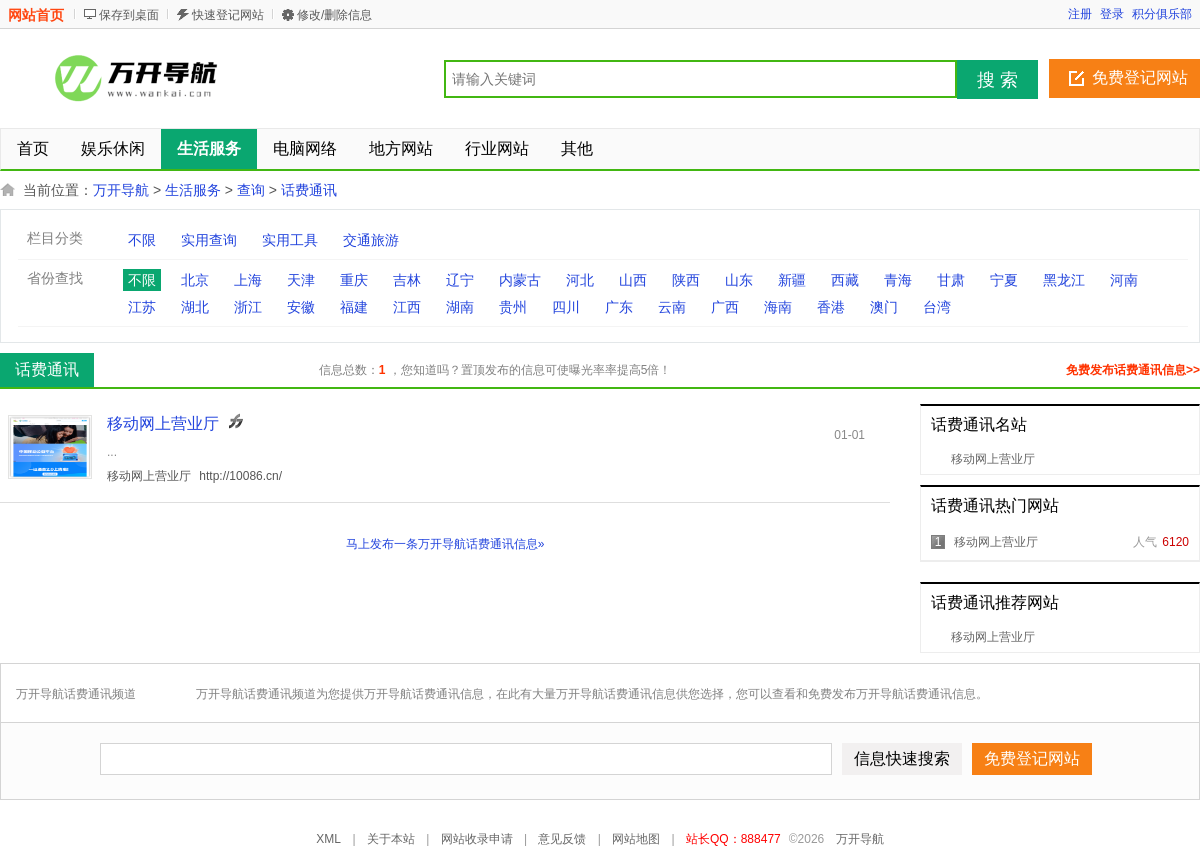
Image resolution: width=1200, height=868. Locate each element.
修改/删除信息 (334, 15)
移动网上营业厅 (993, 459)
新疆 (792, 280)
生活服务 (193, 190)
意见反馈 (562, 839)
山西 (633, 280)
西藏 (845, 280)
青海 (898, 280)
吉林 (407, 280)
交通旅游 (371, 240)
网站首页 (36, 15)
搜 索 (997, 80)
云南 (672, 307)
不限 (142, 240)
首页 (33, 148)
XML (328, 839)
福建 (354, 307)
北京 (195, 280)
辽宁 (460, 280)
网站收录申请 (477, 839)
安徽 (301, 307)
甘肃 (951, 280)
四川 (566, 307)
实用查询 (209, 240)
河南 (1124, 280)
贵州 (513, 307)
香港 (831, 307)
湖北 (195, 307)
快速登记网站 (228, 15)
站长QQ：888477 (733, 839)
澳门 (884, 307)
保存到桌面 (129, 15)
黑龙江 (1064, 280)
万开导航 (121, 190)
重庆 (354, 280)
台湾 (937, 307)
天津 (301, 280)
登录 (1112, 14)
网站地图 (636, 839)
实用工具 (290, 240)
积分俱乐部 (1162, 14)
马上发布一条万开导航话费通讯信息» (445, 544)
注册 (1080, 14)
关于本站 (391, 839)
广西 (725, 307)
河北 (580, 280)
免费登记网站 (1140, 77)
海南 (778, 307)
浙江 (248, 307)
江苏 (142, 307)
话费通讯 (309, 190)
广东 (619, 307)
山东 (739, 280)
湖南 (460, 307)
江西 (407, 307)
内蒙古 (520, 280)
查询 (251, 190)
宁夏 (1004, 280)
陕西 (686, 280)
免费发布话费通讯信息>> (1133, 370)
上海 (248, 280)
